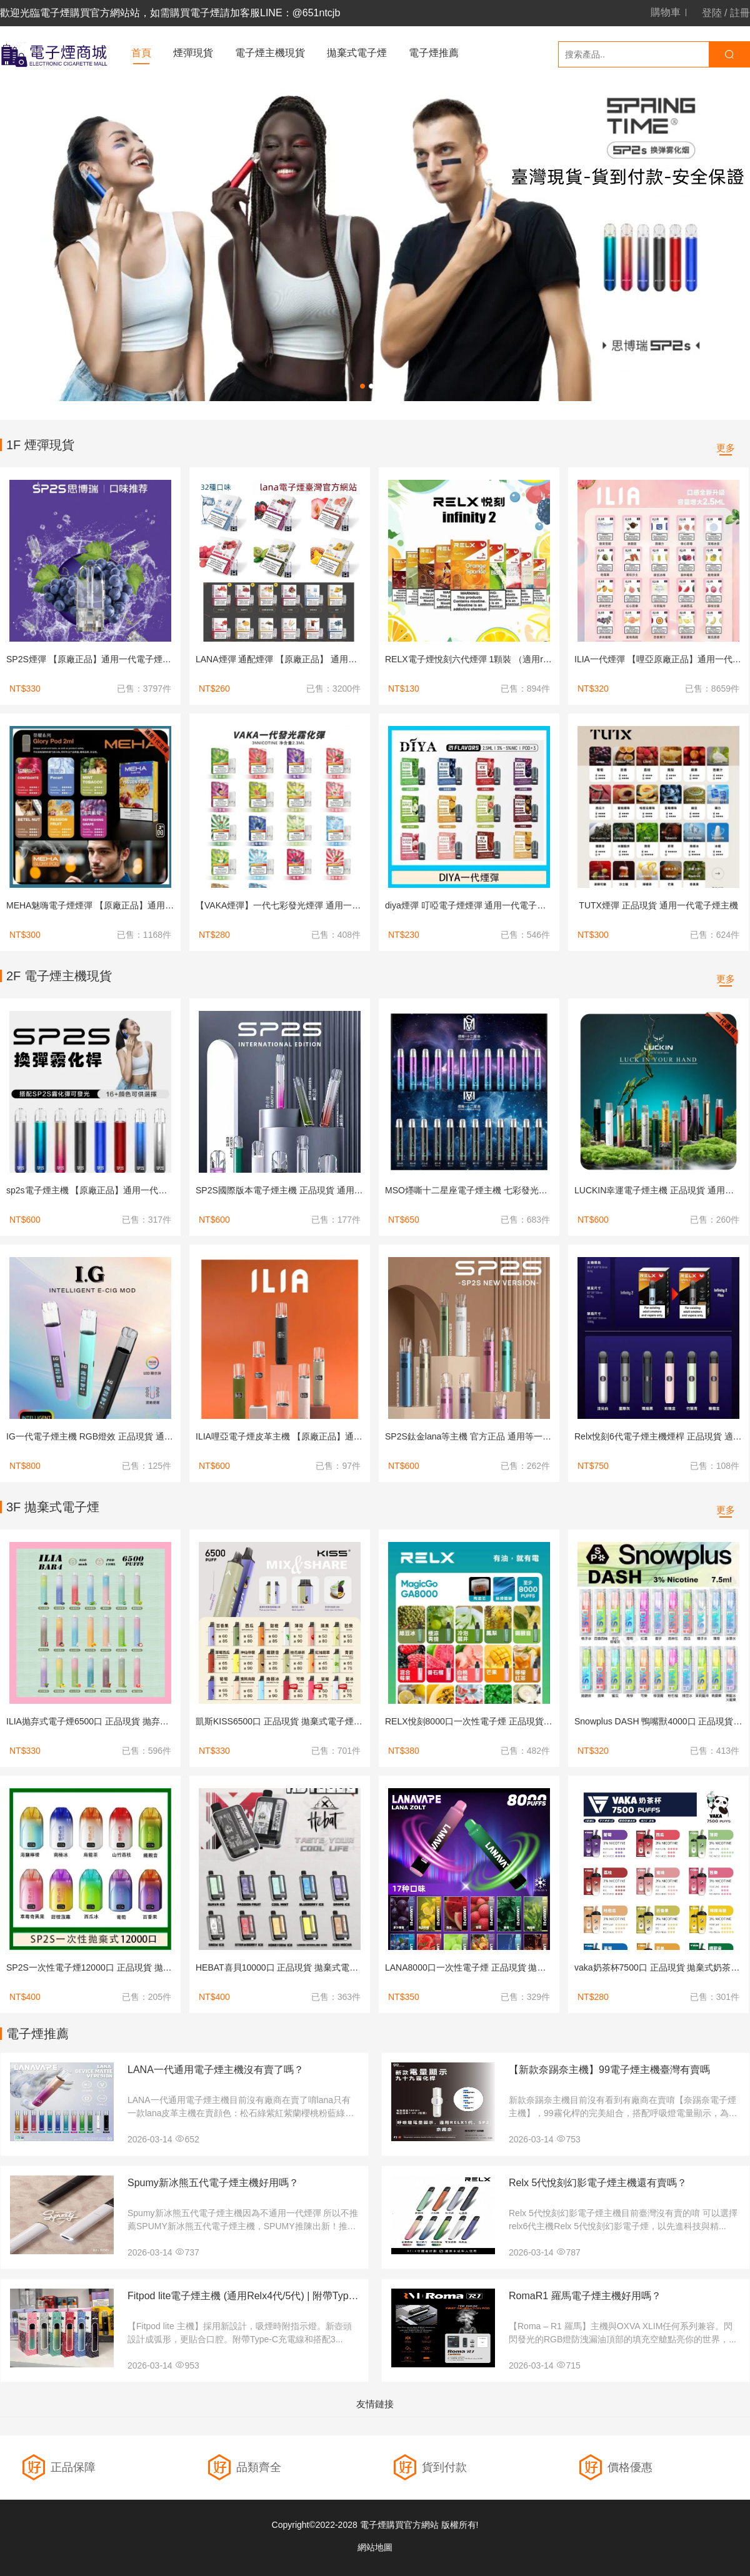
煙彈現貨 (193, 52)
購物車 (666, 12)
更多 (725, 447)
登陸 (712, 12)
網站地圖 (375, 2547)
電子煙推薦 (434, 52)
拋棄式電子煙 (357, 52)
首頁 (141, 52)
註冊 (740, 12)
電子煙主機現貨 (270, 52)
